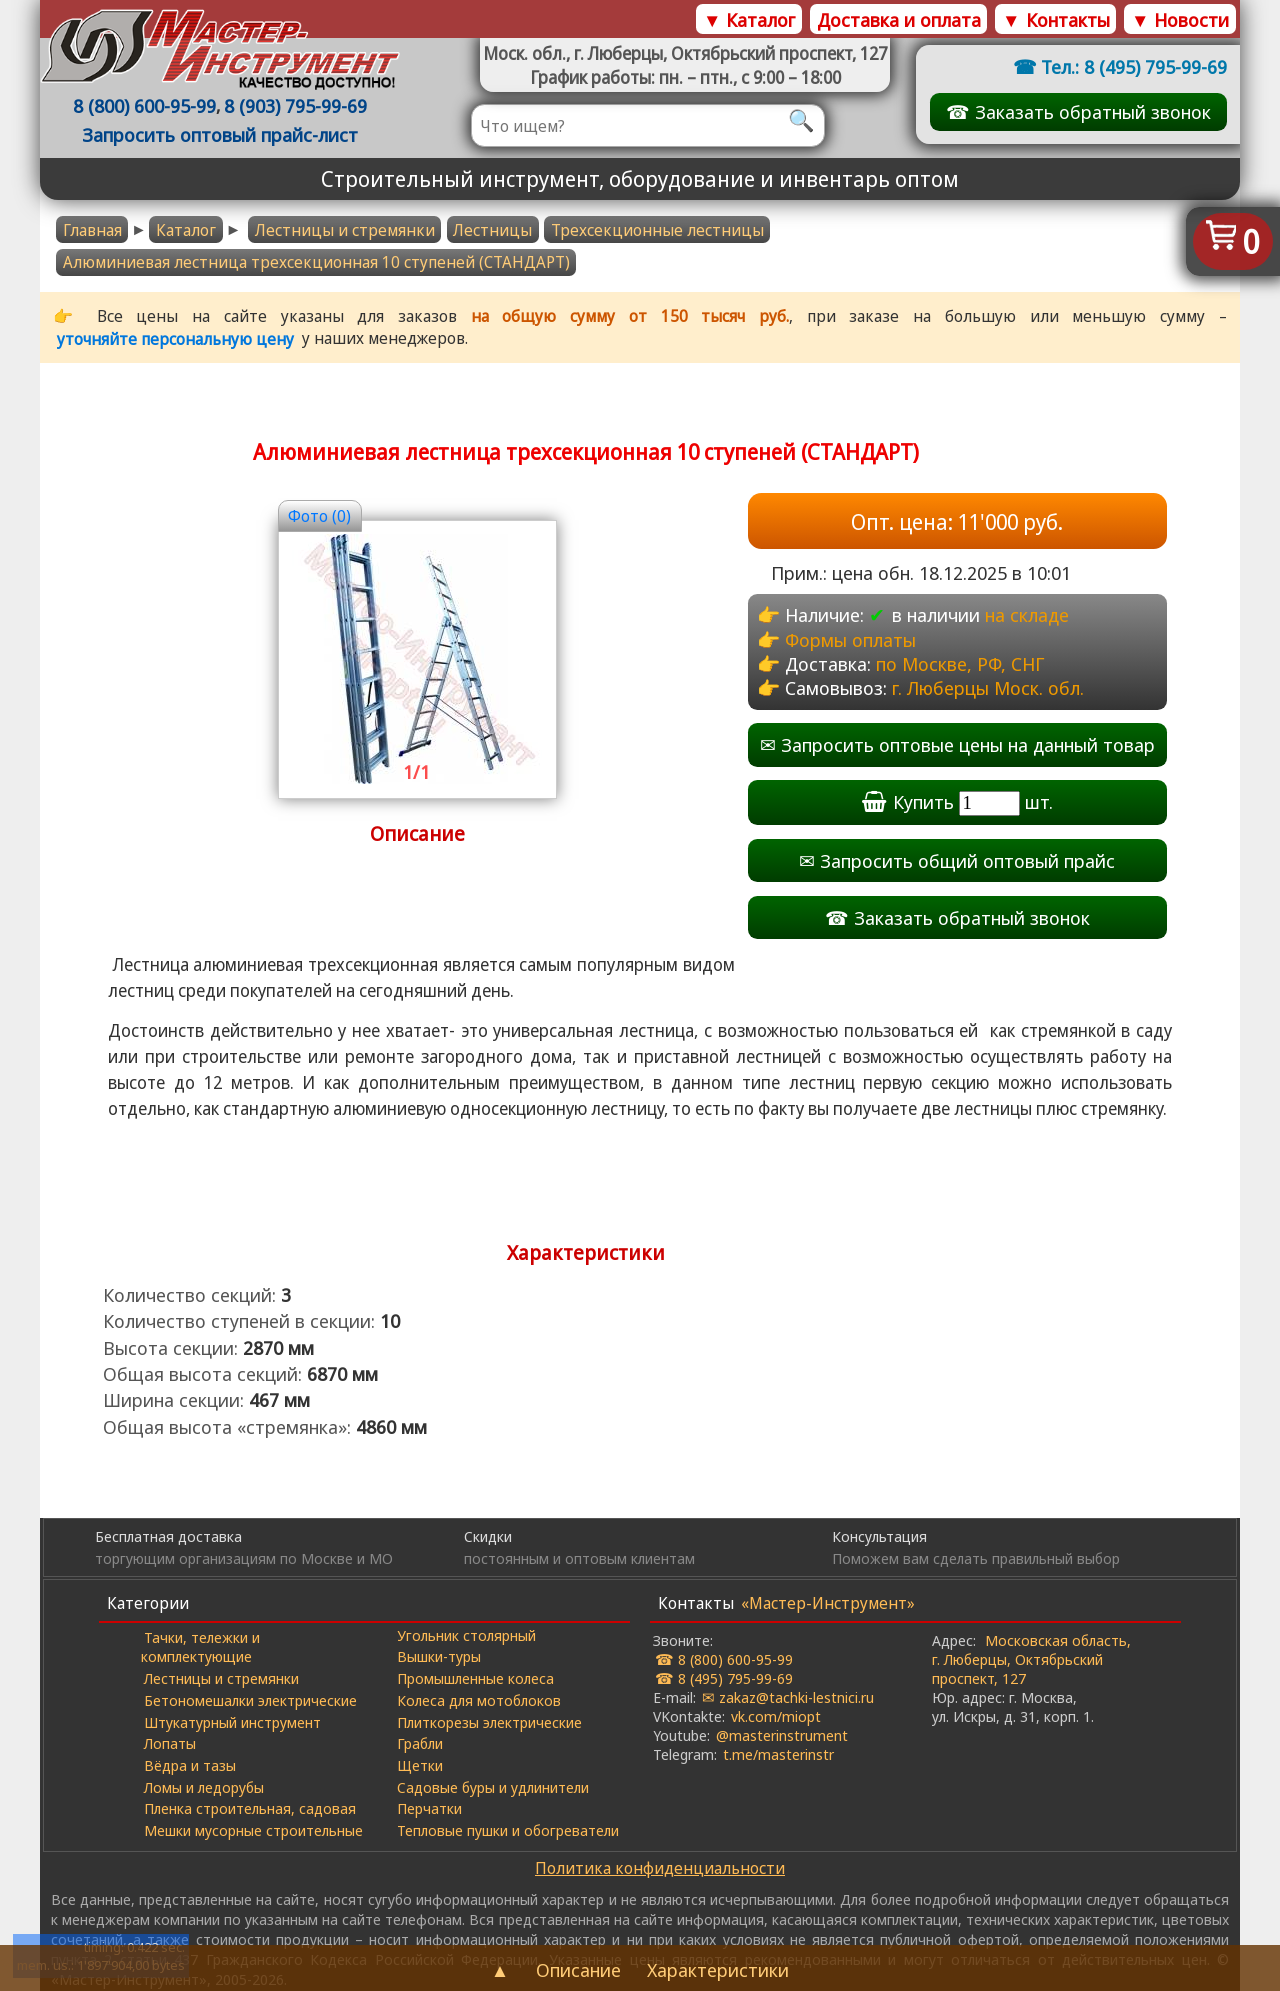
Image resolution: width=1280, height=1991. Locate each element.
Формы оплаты (850, 639)
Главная (92, 230)
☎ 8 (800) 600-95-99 (724, 1659)
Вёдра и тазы (190, 1765)
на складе (1027, 614)
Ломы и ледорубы (204, 1787)
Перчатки (429, 1808)
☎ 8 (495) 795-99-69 (724, 1678)
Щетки (420, 1765)
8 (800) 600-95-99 (144, 105)
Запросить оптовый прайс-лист (220, 134)
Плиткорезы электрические (489, 1722)
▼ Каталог (749, 19)
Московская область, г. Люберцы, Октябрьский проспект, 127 (1031, 1659)
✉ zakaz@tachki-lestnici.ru (788, 1697)
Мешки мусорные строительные (253, 1830)
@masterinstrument (782, 1735)
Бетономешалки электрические (250, 1700)
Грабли (420, 1743)
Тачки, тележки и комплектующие (200, 1646)
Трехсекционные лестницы (657, 230)
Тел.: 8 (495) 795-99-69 (1134, 66)
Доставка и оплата (899, 19)
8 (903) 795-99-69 (295, 105)
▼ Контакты (1055, 19)
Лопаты (170, 1743)
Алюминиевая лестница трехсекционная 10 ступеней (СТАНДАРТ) (316, 262)
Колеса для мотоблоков (479, 1700)
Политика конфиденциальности (660, 1868)
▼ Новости (1180, 19)
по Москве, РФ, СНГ (960, 663)
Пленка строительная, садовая (250, 1808)
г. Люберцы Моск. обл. (988, 687)
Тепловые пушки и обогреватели (508, 1830)
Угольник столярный (466, 1635)
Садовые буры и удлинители (493, 1787)
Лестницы (492, 230)
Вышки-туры (439, 1656)
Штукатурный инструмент (232, 1722)
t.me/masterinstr (778, 1754)
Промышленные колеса (475, 1678)
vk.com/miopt (776, 1716)
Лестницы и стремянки (345, 230)
